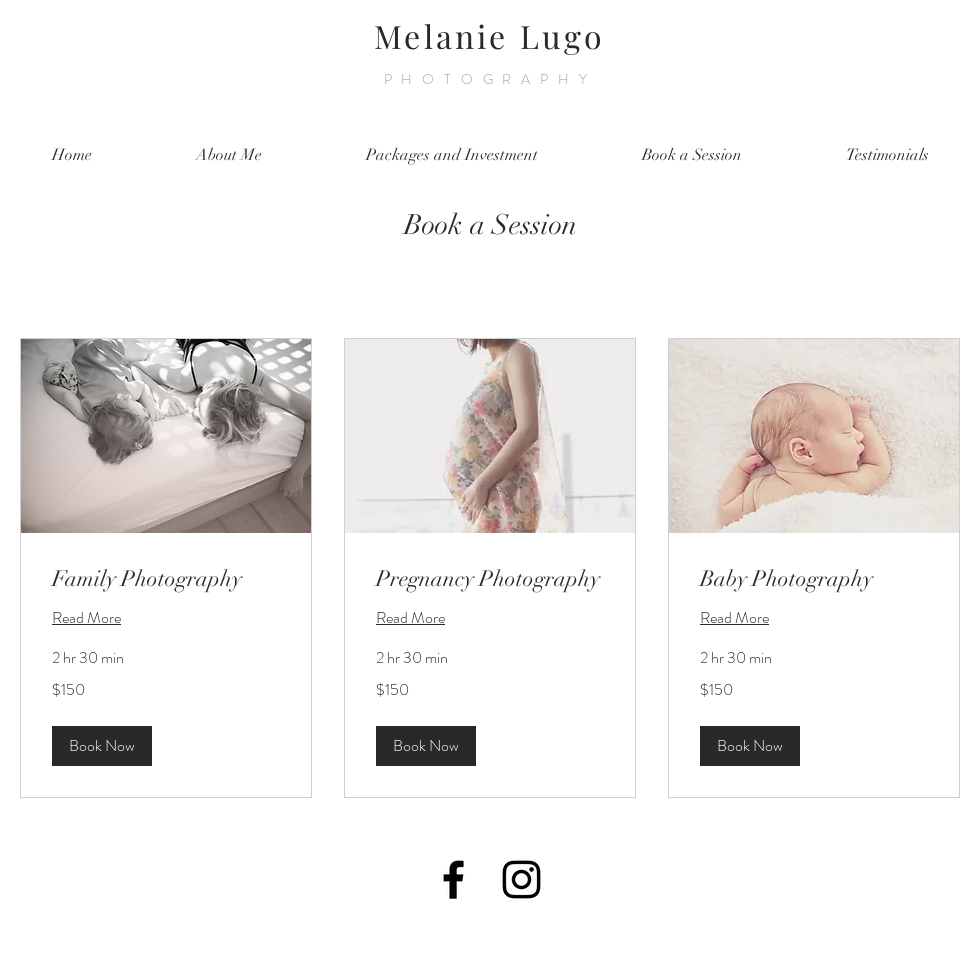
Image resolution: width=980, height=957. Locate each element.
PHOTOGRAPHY (490, 79)
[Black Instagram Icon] (521, 879)
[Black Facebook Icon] (453, 879)
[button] (102, 746)
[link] (166, 578)
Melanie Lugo (489, 35)
